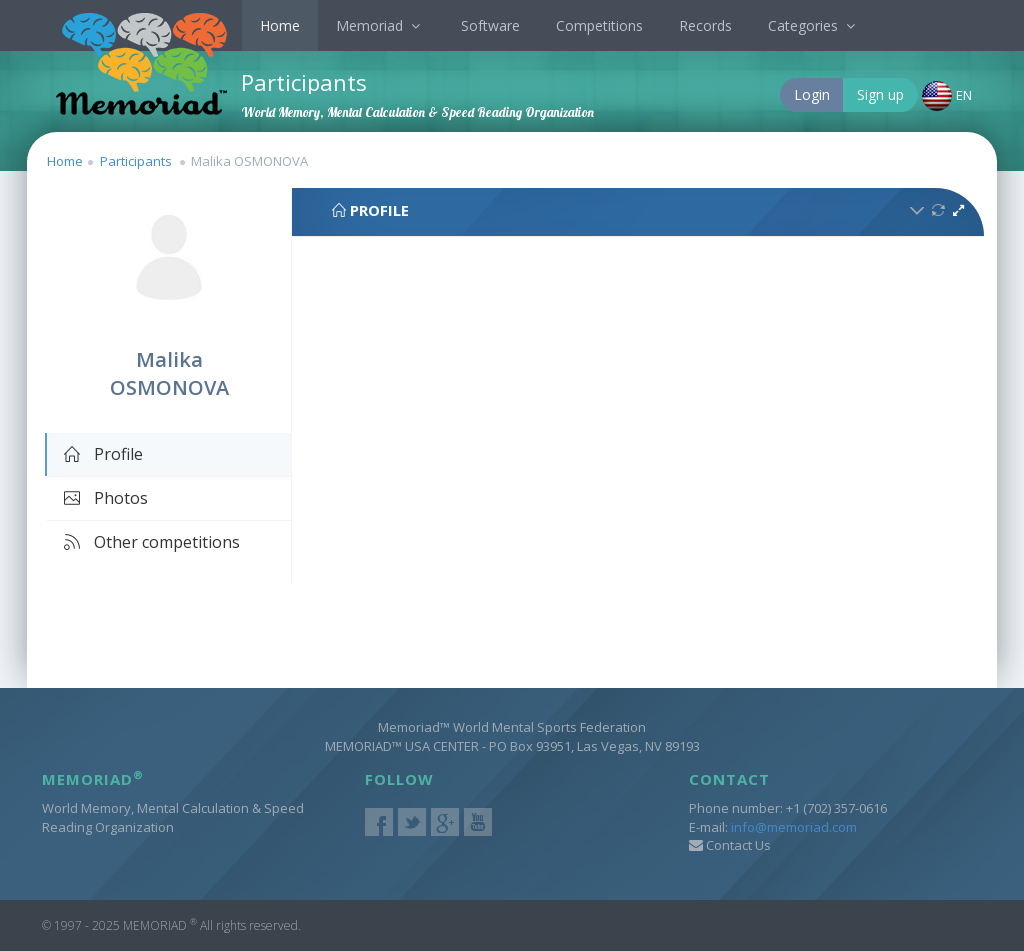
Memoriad (380, 25)
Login (812, 94)
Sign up (880, 94)
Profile (102, 454)
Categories (814, 25)
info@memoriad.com (794, 827)
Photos (105, 498)
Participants (136, 161)
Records (705, 25)
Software (490, 25)
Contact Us (730, 845)
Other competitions (151, 542)
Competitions (599, 25)
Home (280, 25)
